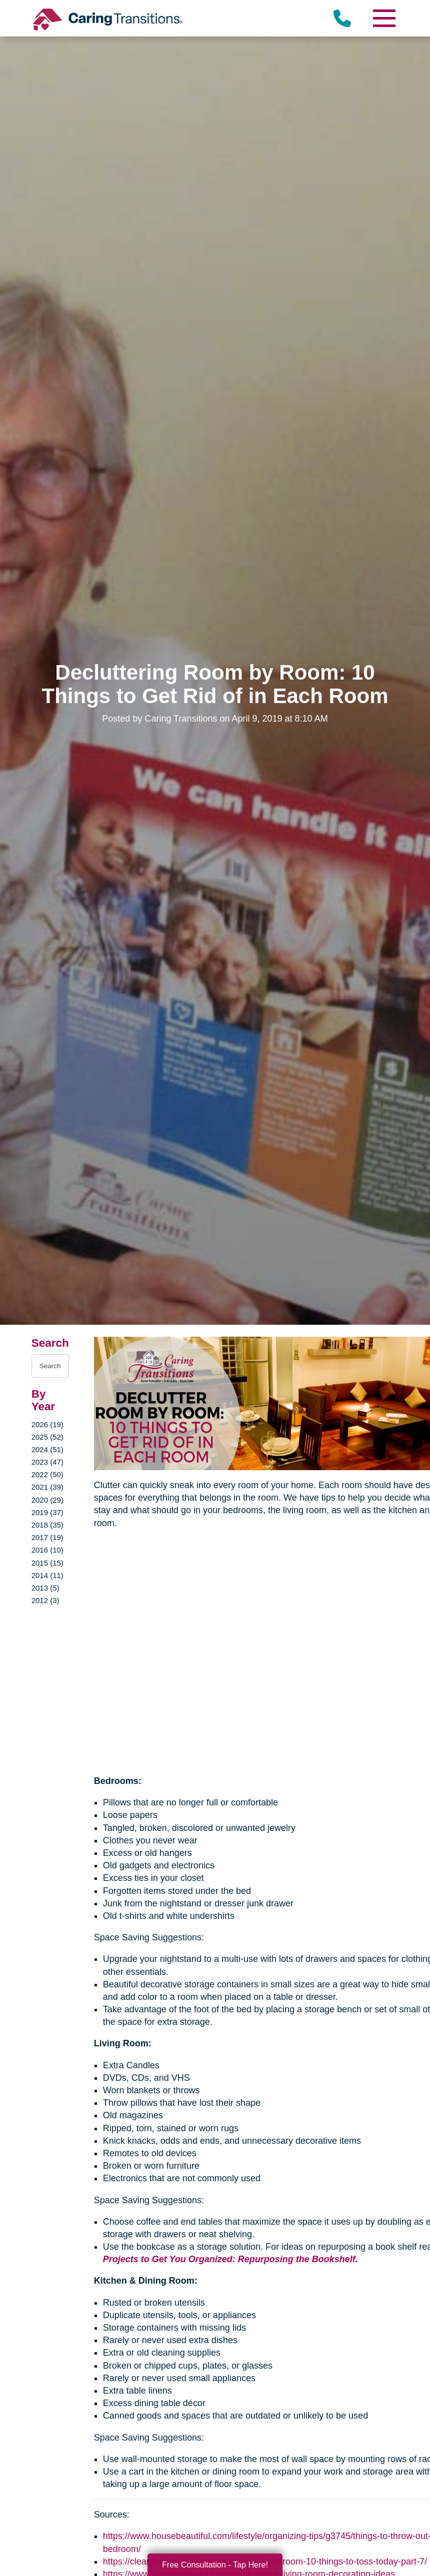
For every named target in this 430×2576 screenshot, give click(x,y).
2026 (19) (48, 1424)
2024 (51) (48, 1449)
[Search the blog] (50, 1366)
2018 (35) (48, 1525)
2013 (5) (46, 1588)
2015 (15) (48, 1563)
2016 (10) (48, 1550)
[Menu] (383, 18)
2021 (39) (48, 1487)
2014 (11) (48, 1575)
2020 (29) (48, 1500)
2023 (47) (48, 1462)
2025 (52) (48, 1437)
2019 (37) (48, 1512)
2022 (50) (48, 1474)
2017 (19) (48, 1537)
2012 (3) (46, 1600)
